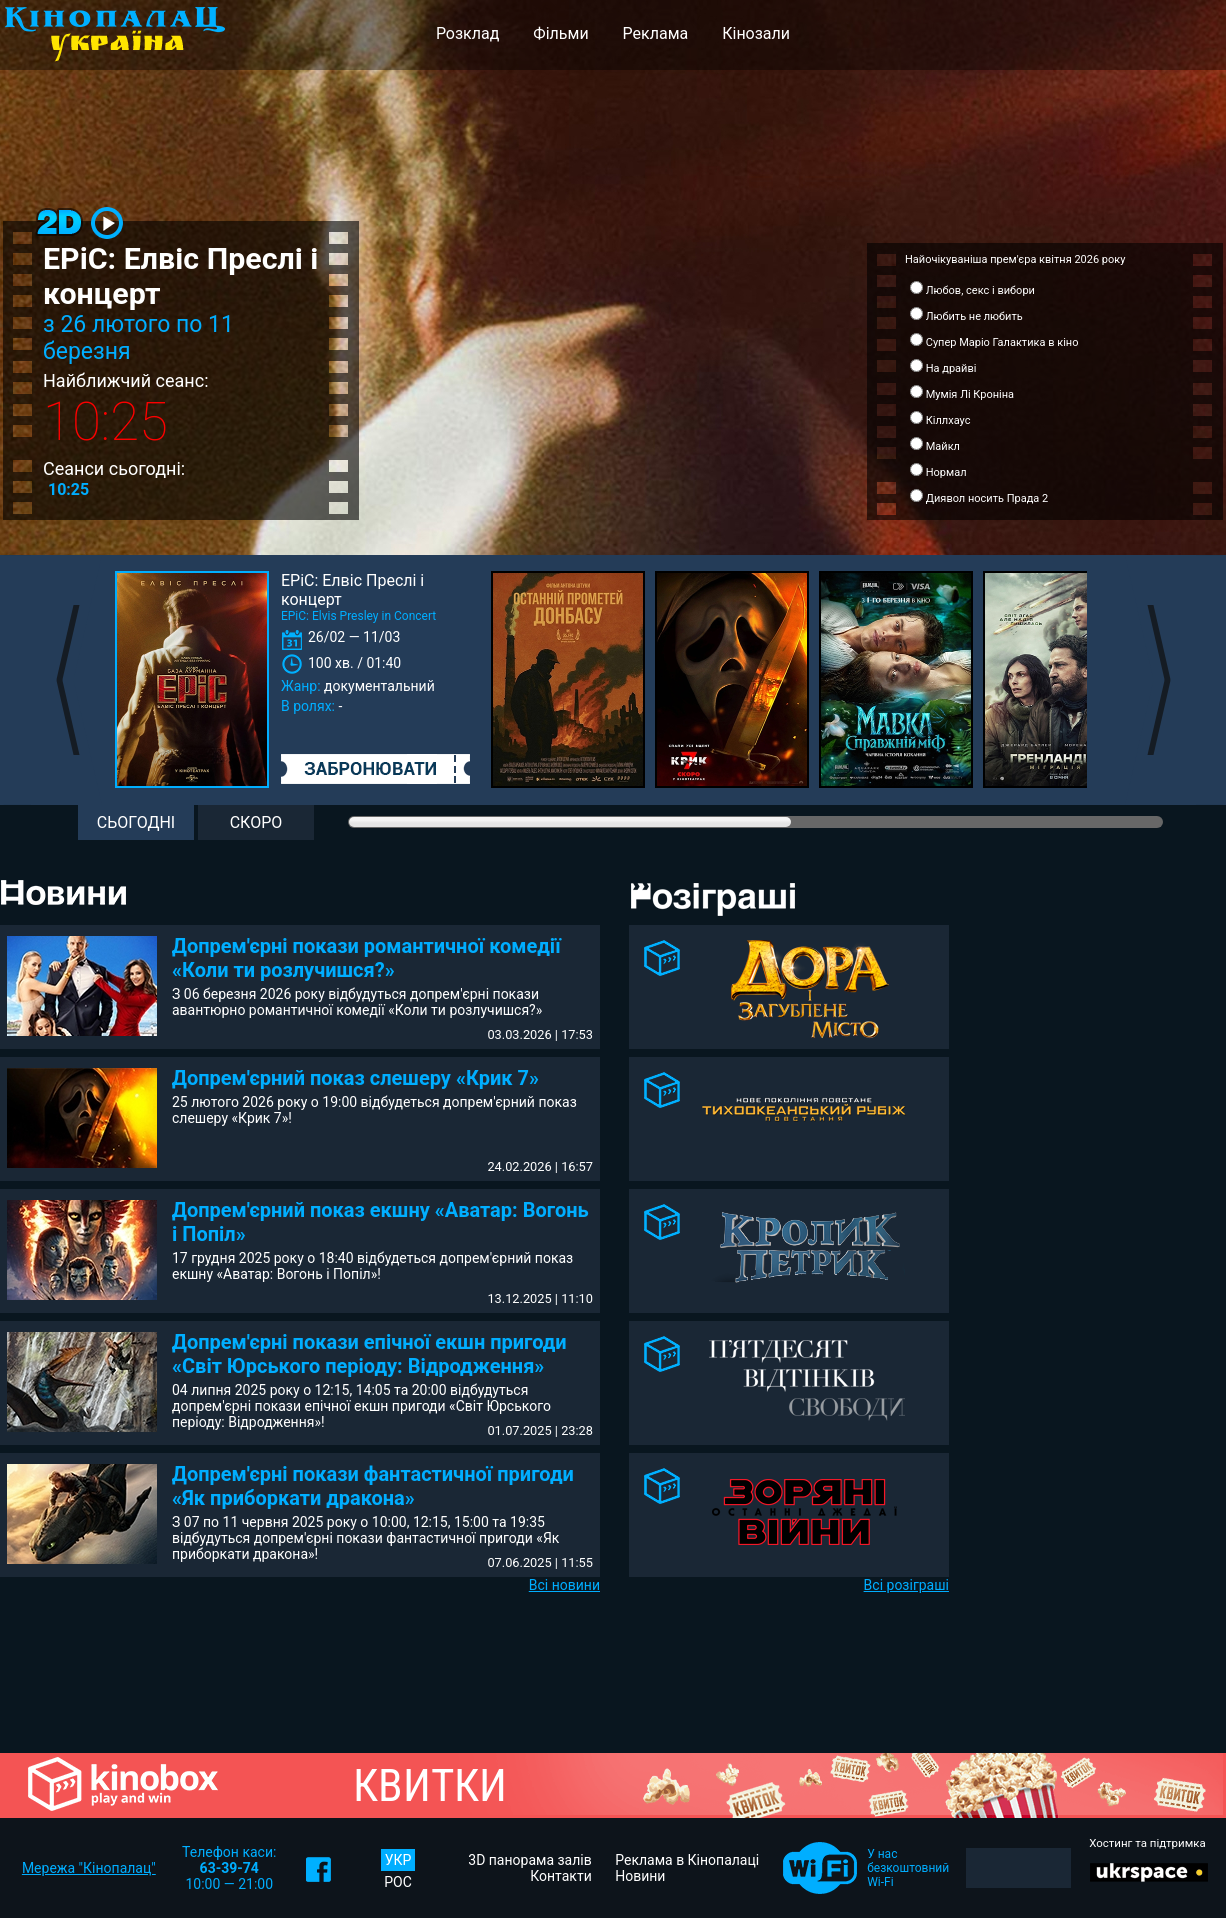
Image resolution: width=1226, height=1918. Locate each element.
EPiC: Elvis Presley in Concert (358, 616)
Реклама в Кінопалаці (687, 1860)
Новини (640, 1876)
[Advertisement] (1100, 1023)
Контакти (561, 1876)
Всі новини (564, 1585)
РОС (398, 1882)
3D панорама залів (529, 1860)
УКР (398, 1860)
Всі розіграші (906, 1585)
